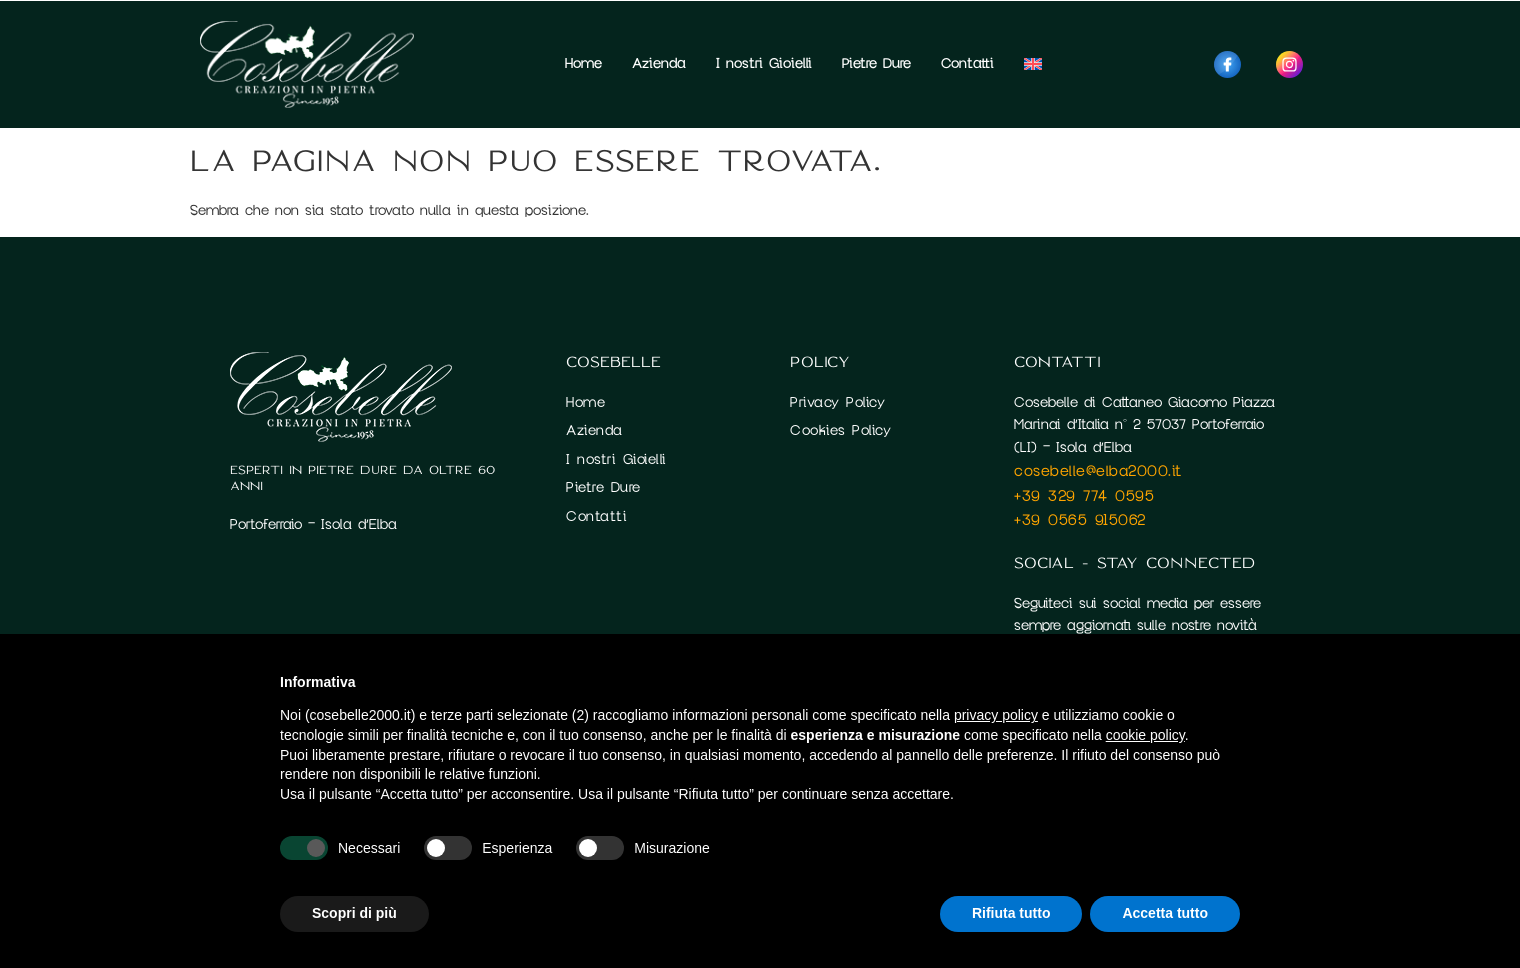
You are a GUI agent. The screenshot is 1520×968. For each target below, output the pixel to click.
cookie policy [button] (1145, 735)
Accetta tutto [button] (1165, 913)
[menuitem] (1033, 64)
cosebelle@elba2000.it (1098, 471)
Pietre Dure (876, 63)
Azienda (659, 63)
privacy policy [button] (996, 715)
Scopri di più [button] (354, 913)
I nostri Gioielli (764, 63)
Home (583, 63)
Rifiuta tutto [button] (1011, 913)
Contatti (967, 63)
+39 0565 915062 (1080, 520)
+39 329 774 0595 (1084, 496)
